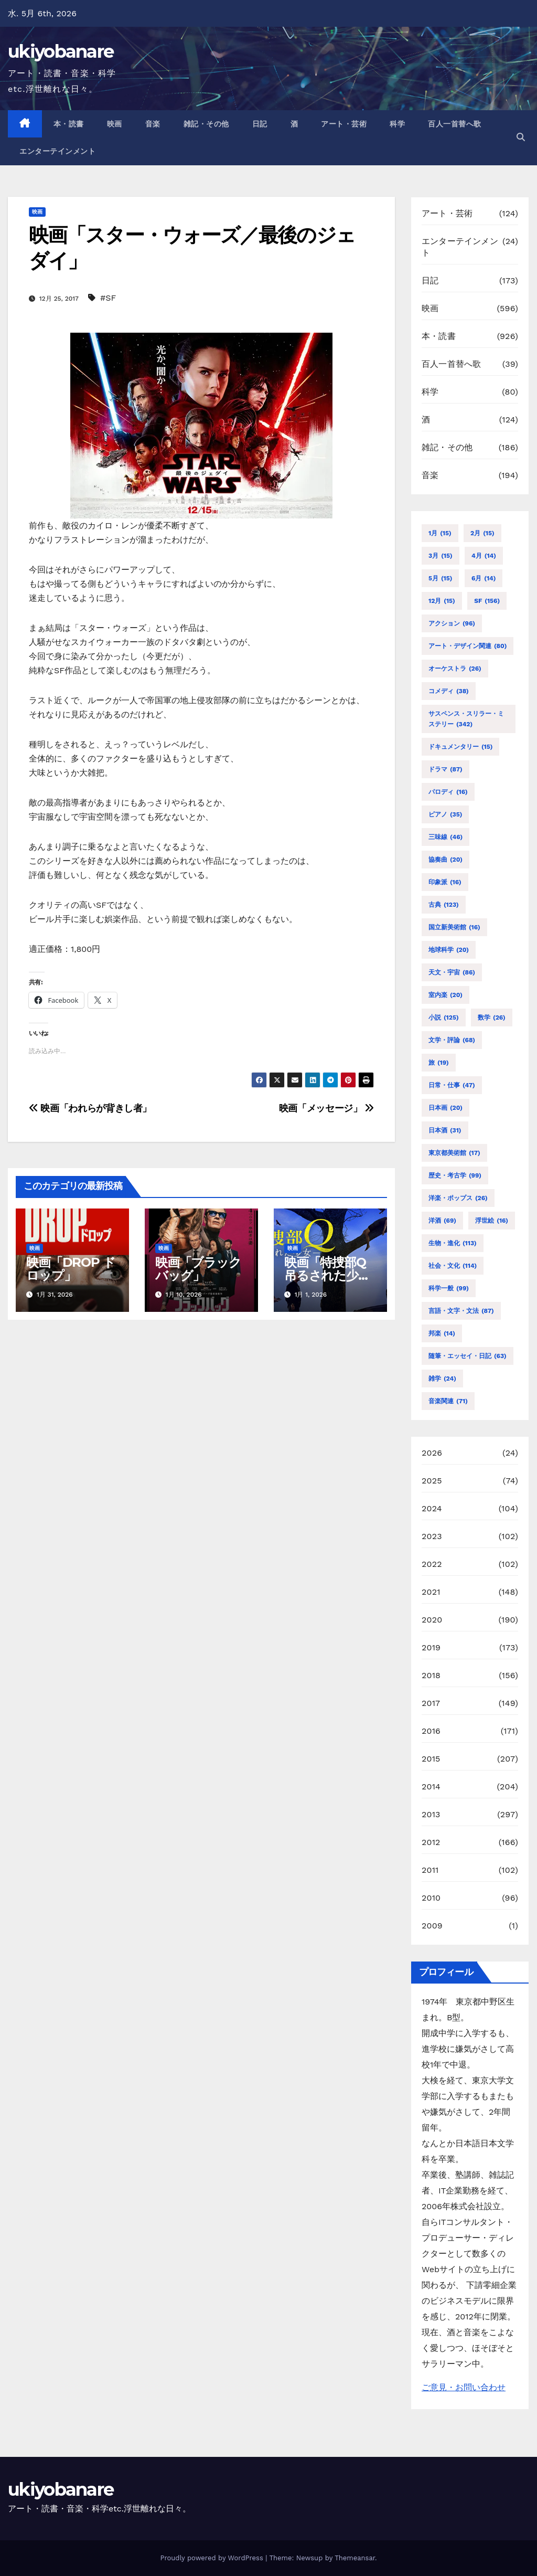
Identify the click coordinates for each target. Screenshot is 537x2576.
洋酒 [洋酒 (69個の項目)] (442, 1220)
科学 (397, 124)
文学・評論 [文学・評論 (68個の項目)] (451, 1040)
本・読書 (68, 124)
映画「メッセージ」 (326, 1108)
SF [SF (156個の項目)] (487, 601)
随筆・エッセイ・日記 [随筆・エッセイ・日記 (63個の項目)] (467, 1356)
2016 (431, 1731)
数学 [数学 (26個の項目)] (492, 1017)
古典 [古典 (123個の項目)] (443, 904)
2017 (431, 1703)
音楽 (152, 124)
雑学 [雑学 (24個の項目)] (442, 1378)
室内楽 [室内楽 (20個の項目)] (445, 995)
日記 (259, 124)
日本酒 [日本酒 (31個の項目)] (444, 1130)
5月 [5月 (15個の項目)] (440, 578)
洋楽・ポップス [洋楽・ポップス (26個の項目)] (458, 1198)
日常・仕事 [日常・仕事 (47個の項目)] (451, 1085)
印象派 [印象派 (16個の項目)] (444, 882)
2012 (431, 1842)
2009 (432, 1926)
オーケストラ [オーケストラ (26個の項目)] (454, 668)
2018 (431, 1675)
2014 (431, 1786)
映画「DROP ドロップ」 (70, 1269)
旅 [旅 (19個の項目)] (438, 1062)
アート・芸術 (344, 124)
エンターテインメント (57, 151)
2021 (431, 1592)
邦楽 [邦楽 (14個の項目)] (441, 1333)
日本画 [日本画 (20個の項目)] (445, 1108)
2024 (432, 1508)
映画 (114, 124)
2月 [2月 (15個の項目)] (482, 533)
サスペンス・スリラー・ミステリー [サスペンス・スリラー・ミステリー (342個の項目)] (466, 719)
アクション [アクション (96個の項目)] (451, 623)
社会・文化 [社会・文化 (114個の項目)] (452, 1265)
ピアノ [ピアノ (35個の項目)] (445, 814)
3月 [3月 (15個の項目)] (440, 555)
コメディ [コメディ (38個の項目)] (448, 691)
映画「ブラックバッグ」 (198, 1269)
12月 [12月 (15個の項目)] (441, 601)
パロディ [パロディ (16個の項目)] (448, 792)
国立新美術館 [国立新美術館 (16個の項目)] (454, 927)
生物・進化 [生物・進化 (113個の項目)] (452, 1243)
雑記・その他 (206, 124)
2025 (432, 1481)
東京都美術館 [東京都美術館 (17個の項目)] (454, 1153)
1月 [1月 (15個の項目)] (440, 533)
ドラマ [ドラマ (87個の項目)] (445, 769)
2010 (431, 1898)
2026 (432, 1453)
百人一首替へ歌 (454, 124)
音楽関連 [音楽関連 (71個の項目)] (448, 1401)
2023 (432, 1536)
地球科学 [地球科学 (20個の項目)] (448, 950)
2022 (432, 1564)
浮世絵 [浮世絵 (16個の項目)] (491, 1220)
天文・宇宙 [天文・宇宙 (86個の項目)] (451, 972)
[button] (521, 137)
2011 (430, 1870)
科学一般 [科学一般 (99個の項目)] (448, 1288)
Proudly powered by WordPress (212, 2558)
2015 (431, 1759)
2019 (431, 1647)
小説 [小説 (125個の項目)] (443, 1017)
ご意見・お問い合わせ (464, 2387)
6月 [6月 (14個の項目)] (483, 578)
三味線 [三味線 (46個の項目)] (445, 837)
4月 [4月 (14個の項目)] (483, 555)
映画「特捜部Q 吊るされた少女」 (325, 1275)
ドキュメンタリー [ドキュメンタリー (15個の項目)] (460, 746)
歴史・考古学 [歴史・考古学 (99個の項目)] (454, 1175)
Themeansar (355, 2558)
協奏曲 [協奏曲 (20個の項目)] (445, 859)
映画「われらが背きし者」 (90, 1108)
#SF (108, 298)
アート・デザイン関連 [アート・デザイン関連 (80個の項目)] (467, 646)
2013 (431, 1814)
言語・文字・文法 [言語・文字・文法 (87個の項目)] (461, 1311)
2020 (432, 1620)
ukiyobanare (60, 51)
